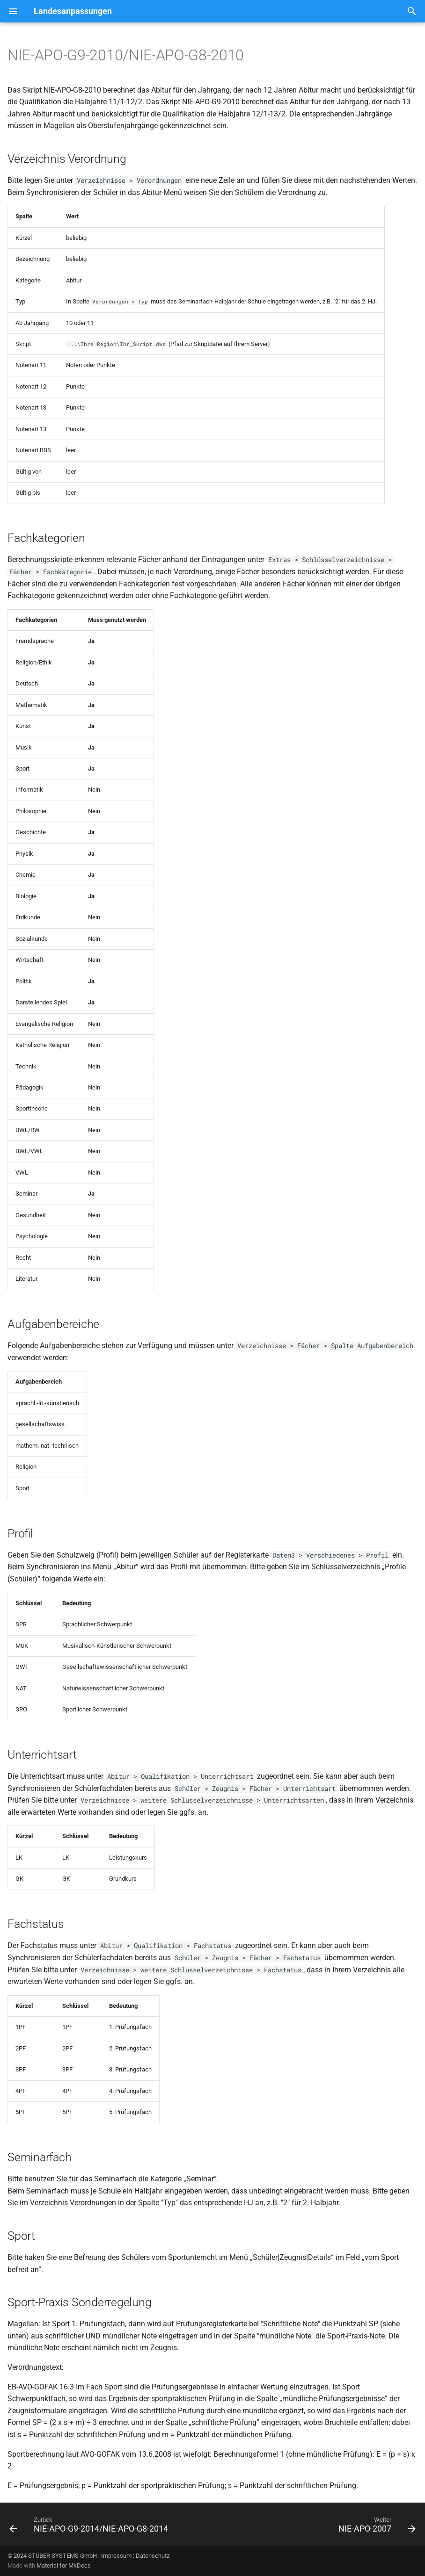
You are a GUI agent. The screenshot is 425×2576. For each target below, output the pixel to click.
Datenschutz (152, 2555)
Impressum (116, 2555)
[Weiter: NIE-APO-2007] (375, 2527)
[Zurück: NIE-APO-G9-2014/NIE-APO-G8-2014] (90, 2527)
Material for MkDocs (64, 2565)
